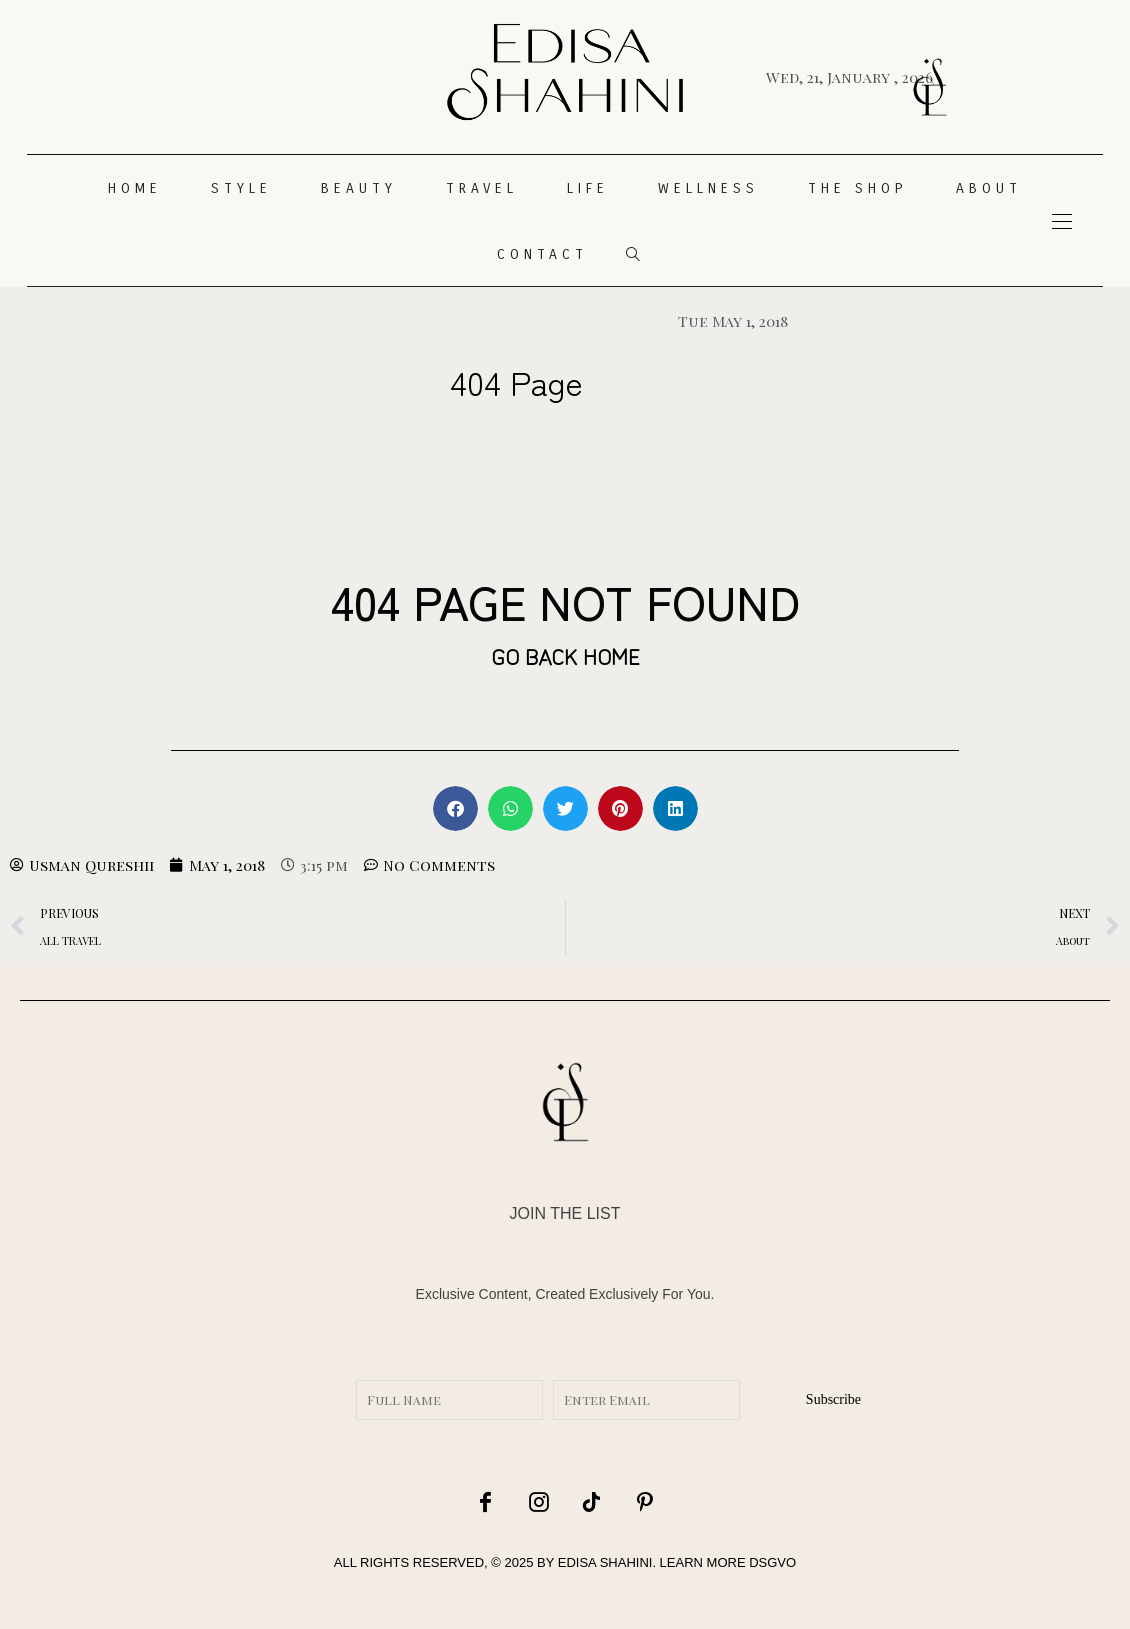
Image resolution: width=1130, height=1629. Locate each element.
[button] (455, 808)
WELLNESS (708, 188)
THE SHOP (857, 188)
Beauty (359, 188)
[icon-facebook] (486, 1501)
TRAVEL (482, 188)
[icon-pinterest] (645, 1501)
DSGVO (772, 1562)
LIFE (588, 188)
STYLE (241, 188)
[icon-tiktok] (592, 1501)
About (989, 188)
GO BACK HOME (565, 655)
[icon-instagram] (539, 1501)
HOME (135, 188)
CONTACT (542, 254)
